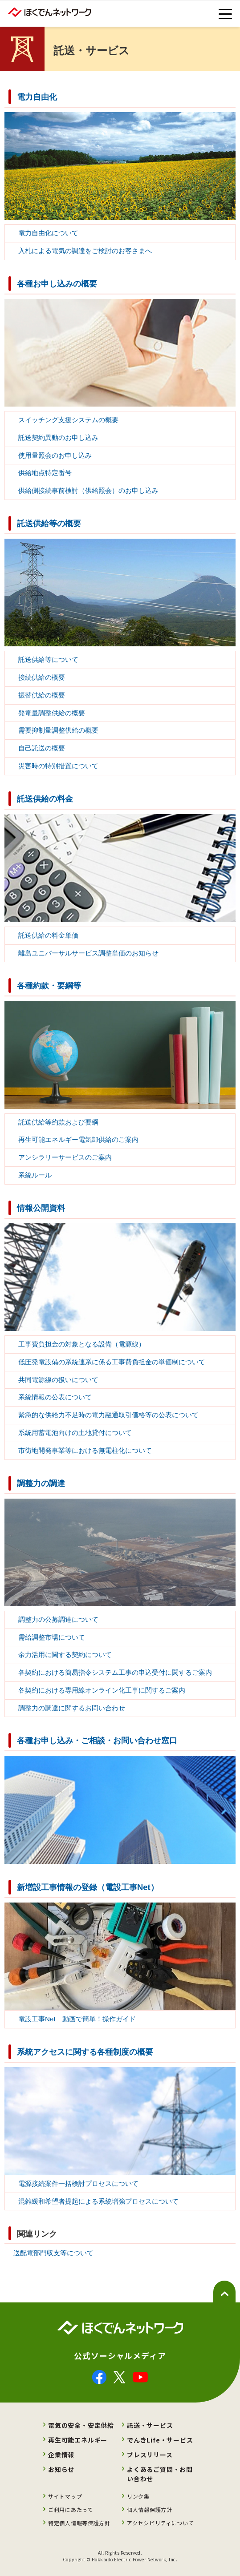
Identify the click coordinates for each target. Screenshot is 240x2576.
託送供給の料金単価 (48, 935)
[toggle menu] (225, 14)
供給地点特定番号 (45, 472)
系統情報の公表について (55, 1397)
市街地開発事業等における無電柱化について (85, 1450)
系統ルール (35, 1175)
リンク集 (138, 2496)
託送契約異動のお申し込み (58, 437)
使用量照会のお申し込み (55, 455)
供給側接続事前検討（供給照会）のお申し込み (88, 490)
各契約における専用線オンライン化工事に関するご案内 (101, 1690)
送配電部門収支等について (53, 2253)
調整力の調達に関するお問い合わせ (71, 1708)
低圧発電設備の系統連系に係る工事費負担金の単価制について (111, 1362)
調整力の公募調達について (58, 1619)
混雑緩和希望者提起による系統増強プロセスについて (98, 2201)
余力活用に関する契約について (65, 1654)
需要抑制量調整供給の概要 (58, 730)
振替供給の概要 (41, 695)
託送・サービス (150, 2425)
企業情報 (61, 2454)
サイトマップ (65, 2496)
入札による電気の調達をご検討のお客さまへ (85, 250)
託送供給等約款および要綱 (58, 1122)
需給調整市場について (51, 1637)
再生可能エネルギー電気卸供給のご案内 (78, 1139)
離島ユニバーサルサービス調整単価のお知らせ (88, 953)
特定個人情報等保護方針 (79, 2523)
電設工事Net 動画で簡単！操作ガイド (77, 2019)
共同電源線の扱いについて (58, 1379)
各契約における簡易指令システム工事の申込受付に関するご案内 (115, 1672)
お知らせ (61, 2469)
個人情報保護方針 (149, 2509)
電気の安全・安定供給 (81, 2425)
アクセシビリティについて (160, 2523)
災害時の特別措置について (58, 766)
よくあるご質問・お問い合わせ (160, 2474)
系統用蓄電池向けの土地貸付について (75, 1432)
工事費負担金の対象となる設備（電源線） (81, 1344)
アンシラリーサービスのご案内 (65, 1157)
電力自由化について (48, 233)
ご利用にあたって (70, 2509)
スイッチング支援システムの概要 (68, 419)
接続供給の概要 (41, 677)
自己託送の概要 (41, 748)
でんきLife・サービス (160, 2439)
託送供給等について (48, 659)
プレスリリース (150, 2454)
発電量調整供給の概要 (51, 713)
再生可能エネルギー (77, 2439)
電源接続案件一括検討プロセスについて (78, 2183)
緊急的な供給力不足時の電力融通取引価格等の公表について (108, 1415)
